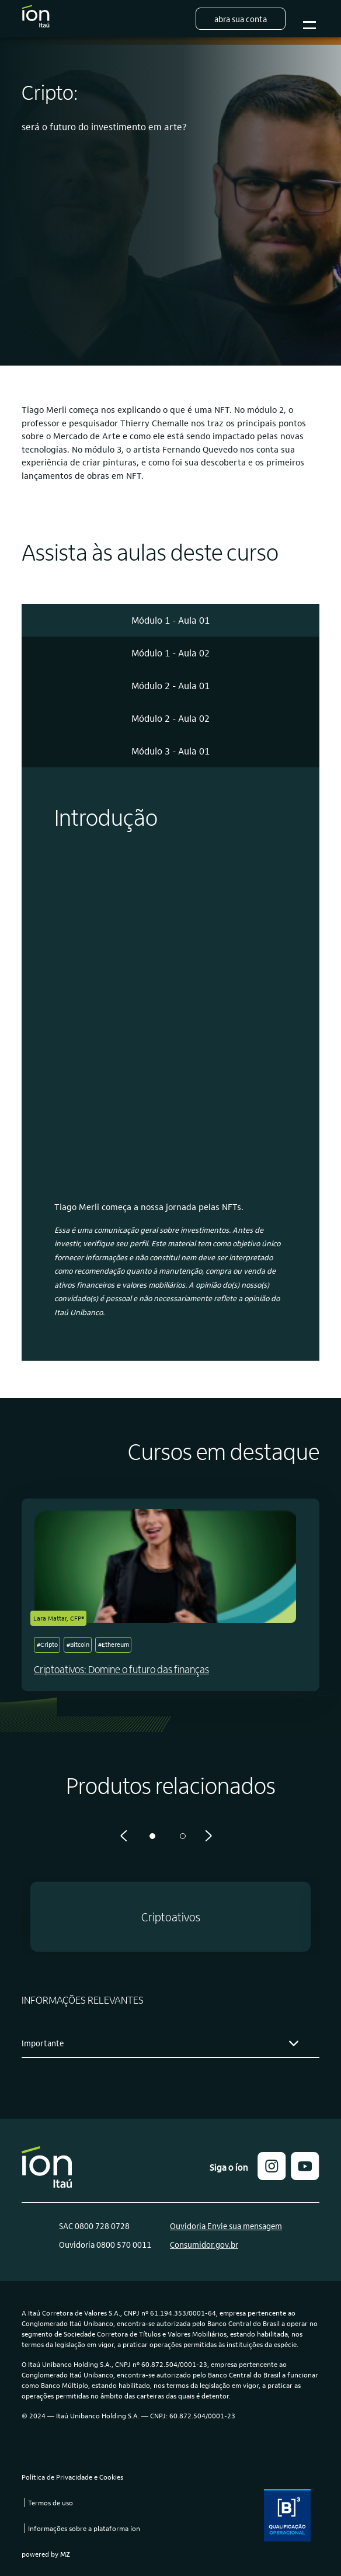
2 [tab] (183, 1836)
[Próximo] (208, 1836)
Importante (43, 2043)
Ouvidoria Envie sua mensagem (226, 2225)
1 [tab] (152, 1836)
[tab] (170, 620)
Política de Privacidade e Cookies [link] (72, 2476)
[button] (170, 1917)
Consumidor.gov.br (204, 2244)
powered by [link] (46, 2553)
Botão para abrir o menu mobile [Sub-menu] (308, 19)
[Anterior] (123, 1836)
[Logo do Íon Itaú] (36, 19)
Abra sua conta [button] (240, 18)
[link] (305, 2176)
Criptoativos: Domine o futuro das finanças (121, 1669)
